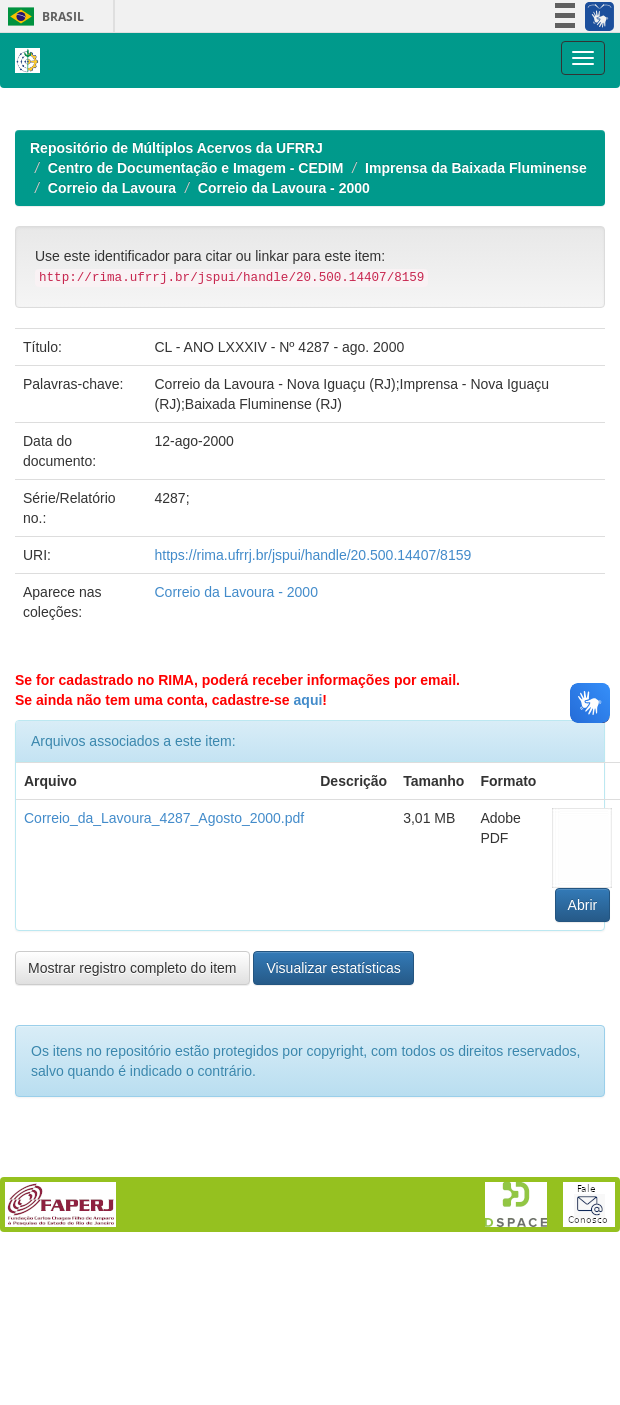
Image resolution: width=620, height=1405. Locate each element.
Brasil (42, 16)
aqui (308, 960)
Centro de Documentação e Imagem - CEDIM (196, 428)
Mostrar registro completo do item (132, 1228)
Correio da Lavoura (112, 448)
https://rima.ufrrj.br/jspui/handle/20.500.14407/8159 (313, 815)
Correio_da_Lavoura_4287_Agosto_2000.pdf (164, 1078)
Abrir (583, 1165)
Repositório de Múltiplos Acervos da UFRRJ (176, 408)
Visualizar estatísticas (333, 1228)
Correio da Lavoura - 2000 (284, 448)
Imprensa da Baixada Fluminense (476, 428)
